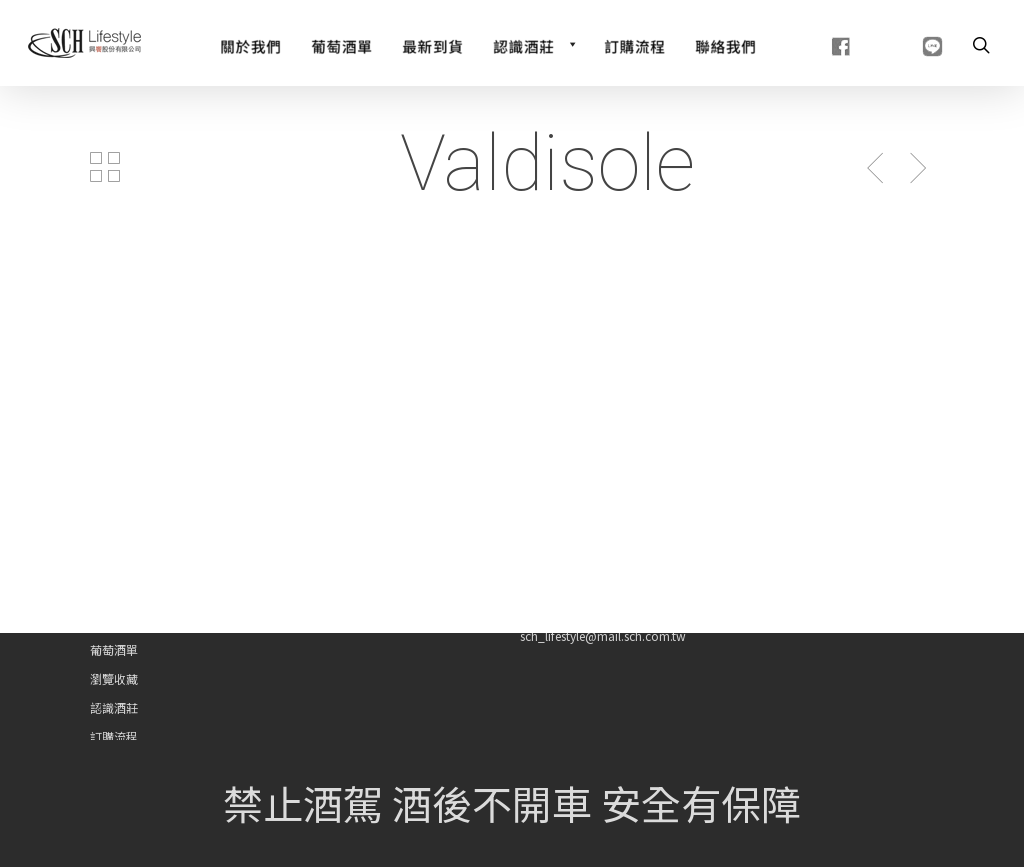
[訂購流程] (634, 44)
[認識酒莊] (533, 44)
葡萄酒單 (114, 649)
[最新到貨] (432, 44)
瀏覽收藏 (114, 678)
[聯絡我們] (725, 44)
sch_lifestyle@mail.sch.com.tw (603, 635)
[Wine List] (341, 44)
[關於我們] (250, 44)
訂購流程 (114, 736)
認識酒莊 (114, 707)
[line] (907, 44)
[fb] (816, 44)
